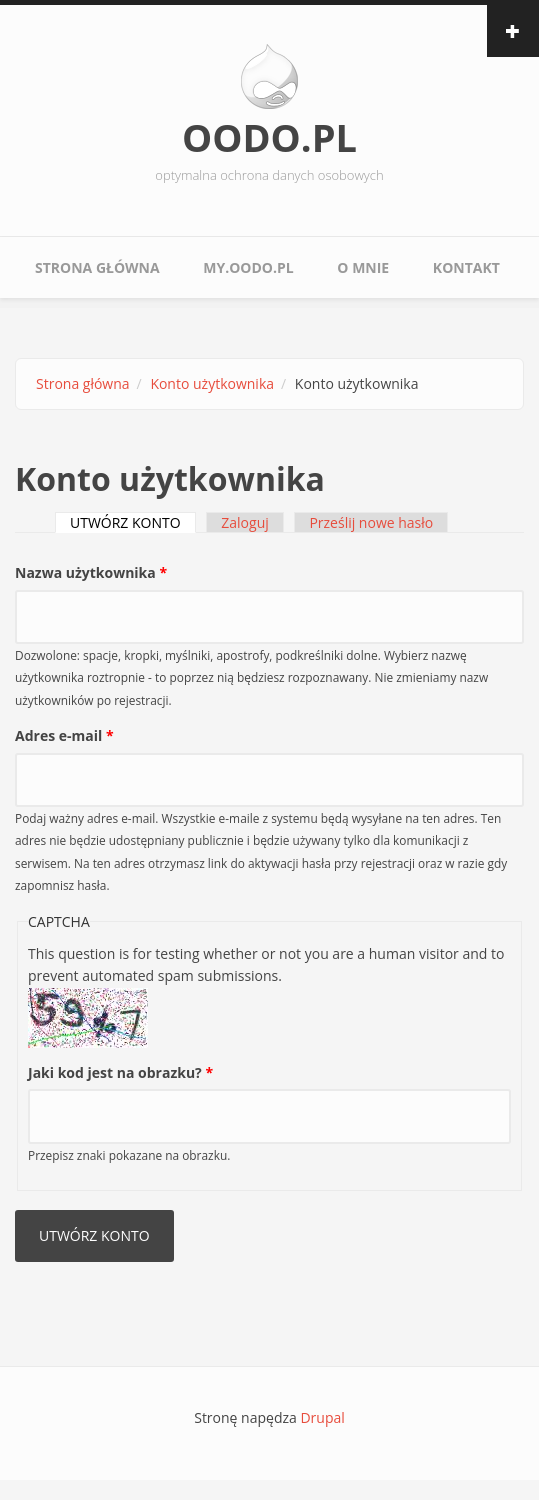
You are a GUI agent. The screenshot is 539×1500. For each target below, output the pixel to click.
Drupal (322, 1417)
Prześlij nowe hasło (371, 522)
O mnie (363, 267)
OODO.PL (269, 137)
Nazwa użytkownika (91, 572)
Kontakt (466, 267)
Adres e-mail (64, 735)
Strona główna (97, 267)
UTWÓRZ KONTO (133, 522)
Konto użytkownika (212, 383)
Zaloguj (244, 522)
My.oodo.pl (248, 267)
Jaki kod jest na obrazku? (120, 1072)
